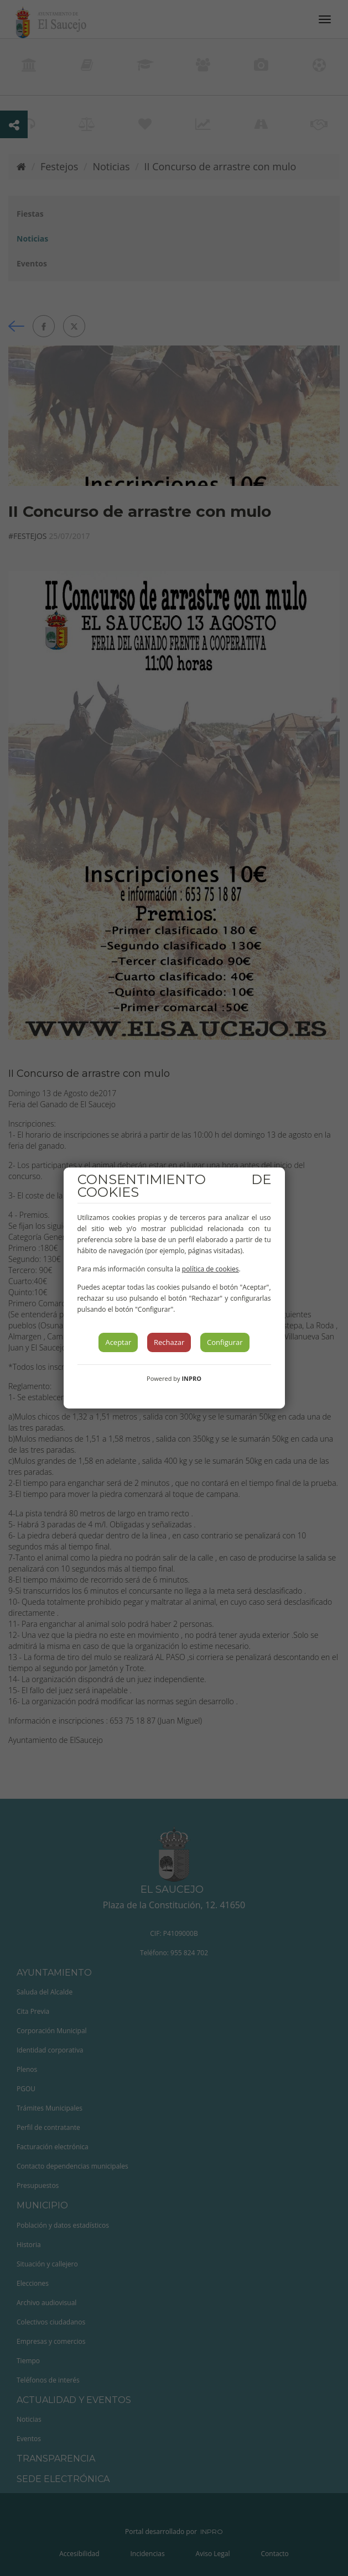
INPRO (191, 1378)
